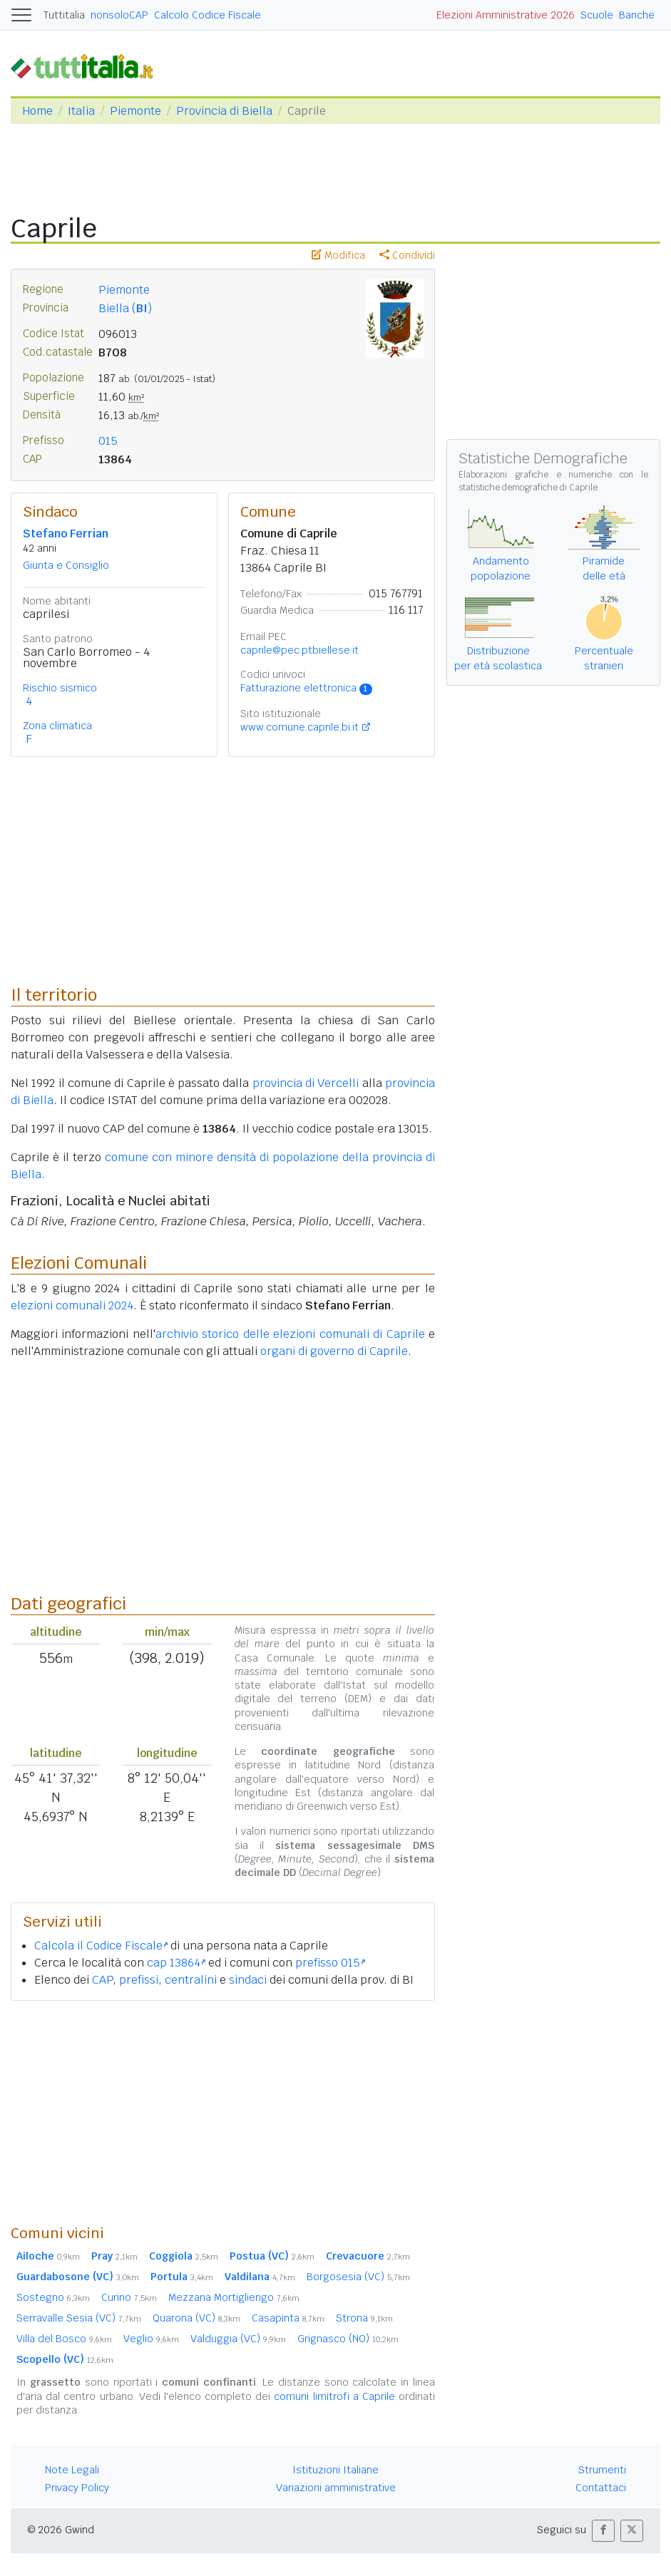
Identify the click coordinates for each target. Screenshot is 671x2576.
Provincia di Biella (224, 110)
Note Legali (72, 2469)
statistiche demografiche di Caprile (528, 487)
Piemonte (135, 110)
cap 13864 (176, 1962)
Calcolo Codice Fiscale (207, 15)
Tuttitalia (64, 15)
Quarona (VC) (196, 2318)
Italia (81, 110)
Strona (364, 2318)
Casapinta (288, 2318)
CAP (102, 1979)
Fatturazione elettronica (306, 687)
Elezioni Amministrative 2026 (505, 15)
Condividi (407, 255)
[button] (603, 2531)
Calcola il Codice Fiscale (101, 1945)
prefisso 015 (330, 1962)
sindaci (248, 1979)
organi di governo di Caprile (334, 1351)
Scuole (596, 15)
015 (108, 440)
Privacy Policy (77, 2487)
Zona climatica (57, 725)
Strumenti (602, 2469)
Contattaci (600, 2487)
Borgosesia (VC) (358, 2276)
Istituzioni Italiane (335, 2469)
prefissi (138, 1979)
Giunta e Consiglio (66, 565)
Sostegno (53, 2297)
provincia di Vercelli (305, 1083)
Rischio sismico (60, 687)
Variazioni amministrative (336, 2487)
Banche (637, 15)
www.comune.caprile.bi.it (299, 727)
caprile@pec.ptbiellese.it (299, 650)
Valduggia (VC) (238, 2338)
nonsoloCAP (119, 15)
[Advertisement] (223, 2112)
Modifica (338, 255)
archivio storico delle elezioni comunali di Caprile (290, 1333)
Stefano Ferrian (65, 533)
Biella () (125, 308)
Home (37, 110)
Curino (129, 2297)
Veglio (151, 2338)
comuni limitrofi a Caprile (334, 2396)
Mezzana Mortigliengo (233, 2297)
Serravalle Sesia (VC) (78, 2318)
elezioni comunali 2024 (72, 1305)
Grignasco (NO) (348, 2338)
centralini (191, 1979)
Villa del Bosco (64, 2338)
